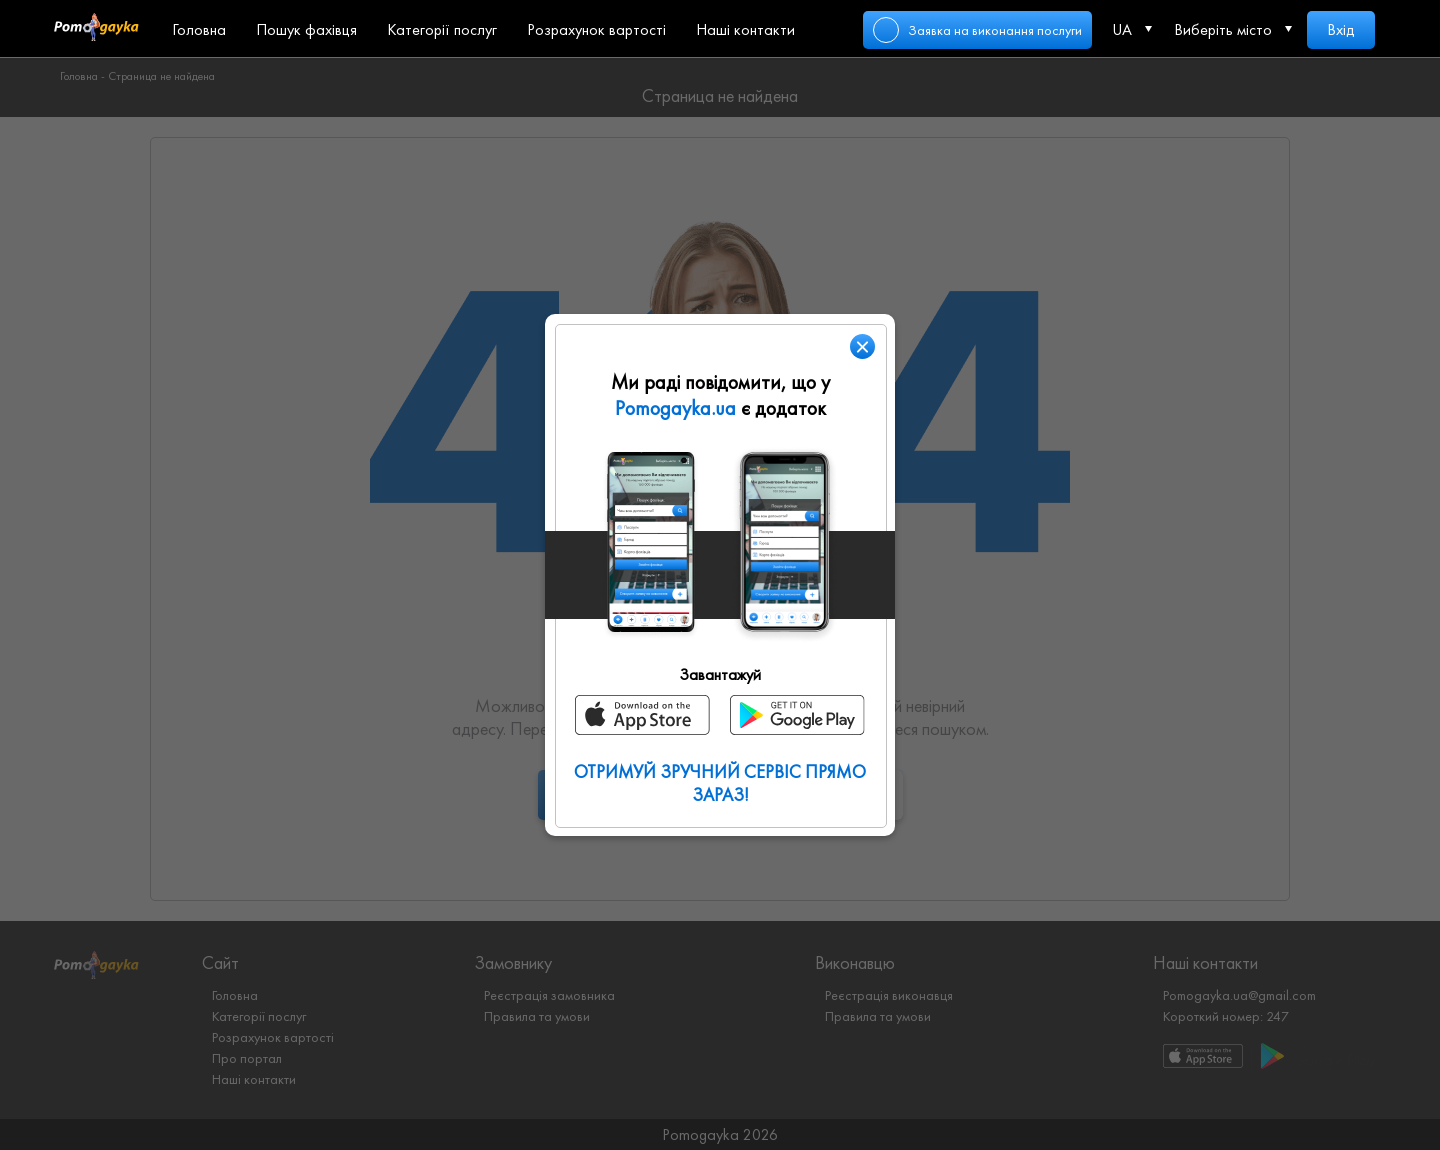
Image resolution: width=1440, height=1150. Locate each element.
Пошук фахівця (306, 29)
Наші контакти (745, 29)
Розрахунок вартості (596, 29)
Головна (199, 29)
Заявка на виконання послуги (995, 30)
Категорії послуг (442, 29)
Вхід (1341, 29)
